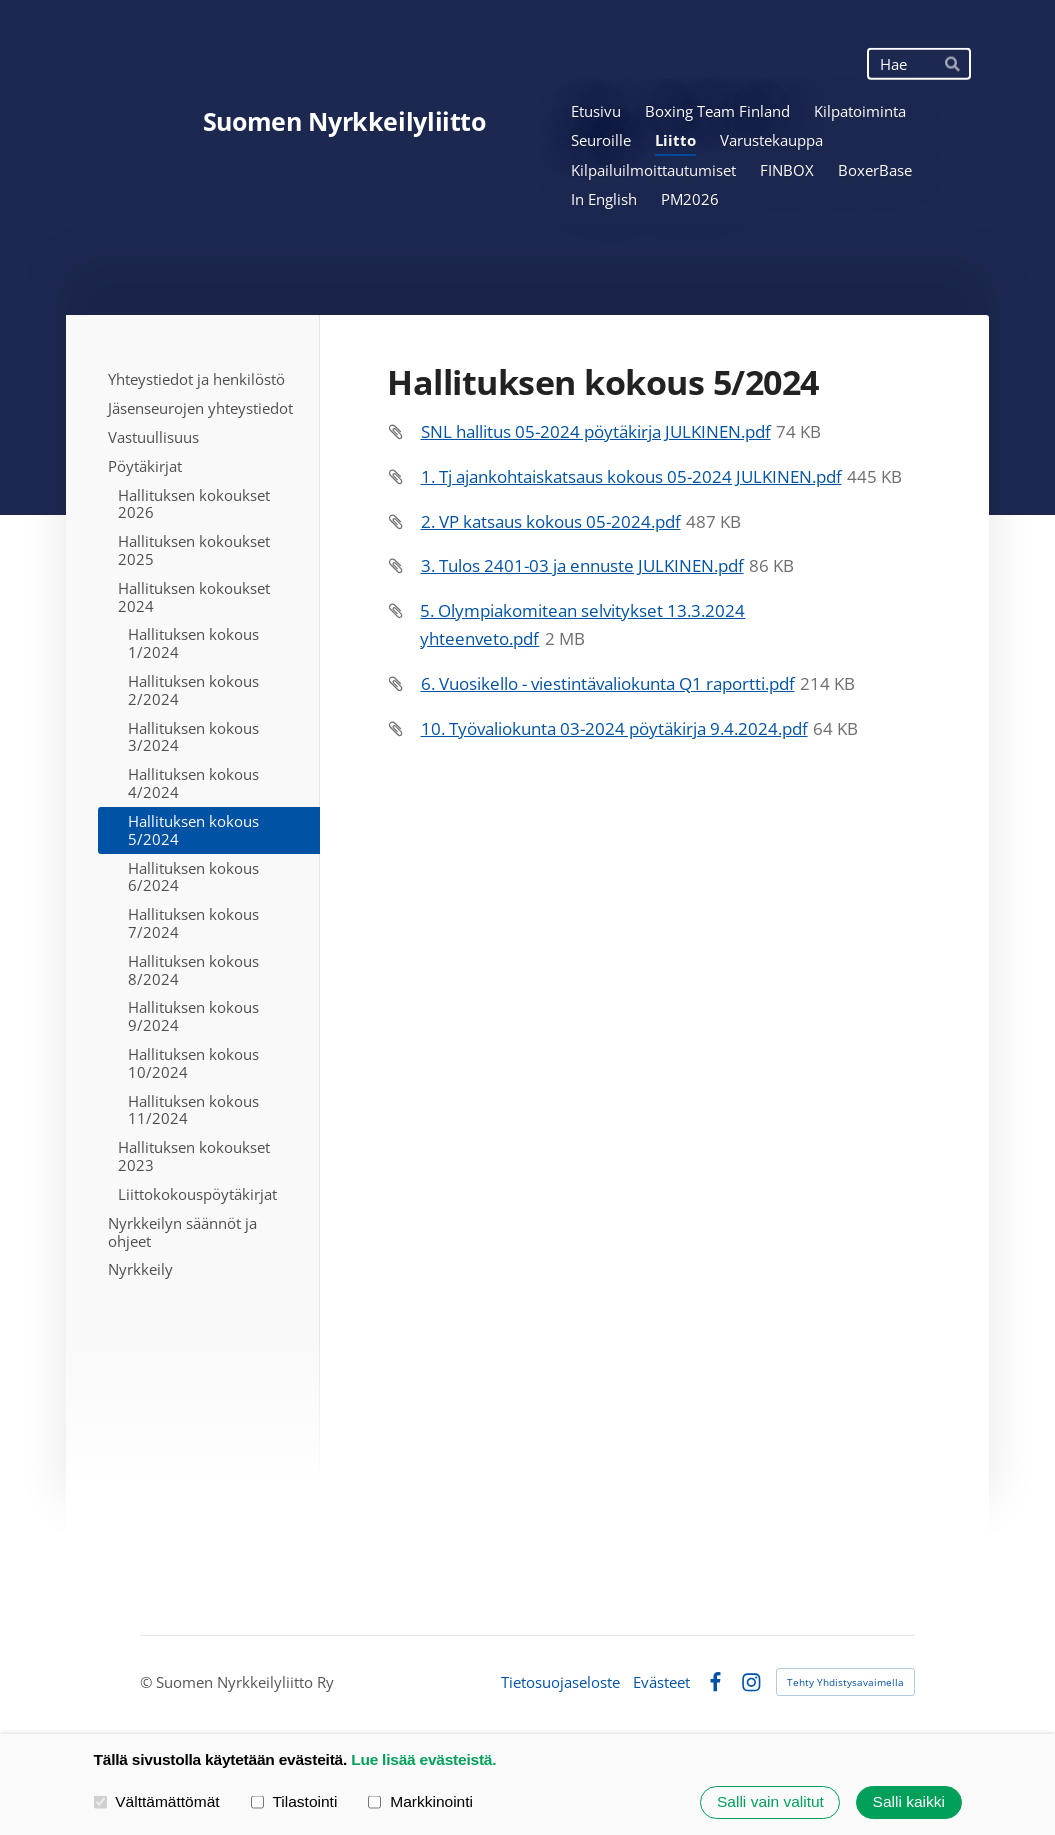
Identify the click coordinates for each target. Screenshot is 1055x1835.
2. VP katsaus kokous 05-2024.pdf (551, 521)
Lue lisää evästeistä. (423, 1759)
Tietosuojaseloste (560, 1682)
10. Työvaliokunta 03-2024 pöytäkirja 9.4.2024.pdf (614, 728)
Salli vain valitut (770, 1802)
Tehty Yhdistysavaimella (845, 1682)
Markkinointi (420, 1801)
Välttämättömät (157, 1801)
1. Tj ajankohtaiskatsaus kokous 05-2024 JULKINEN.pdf (631, 476)
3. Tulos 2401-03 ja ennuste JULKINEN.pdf (582, 565)
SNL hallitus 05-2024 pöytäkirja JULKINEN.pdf (596, 431)
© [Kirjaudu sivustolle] (148, 1682)
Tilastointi (294, 1801)
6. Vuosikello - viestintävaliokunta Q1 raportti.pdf (608, 683)
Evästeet (661, 1682)
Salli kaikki (909, 1802)
